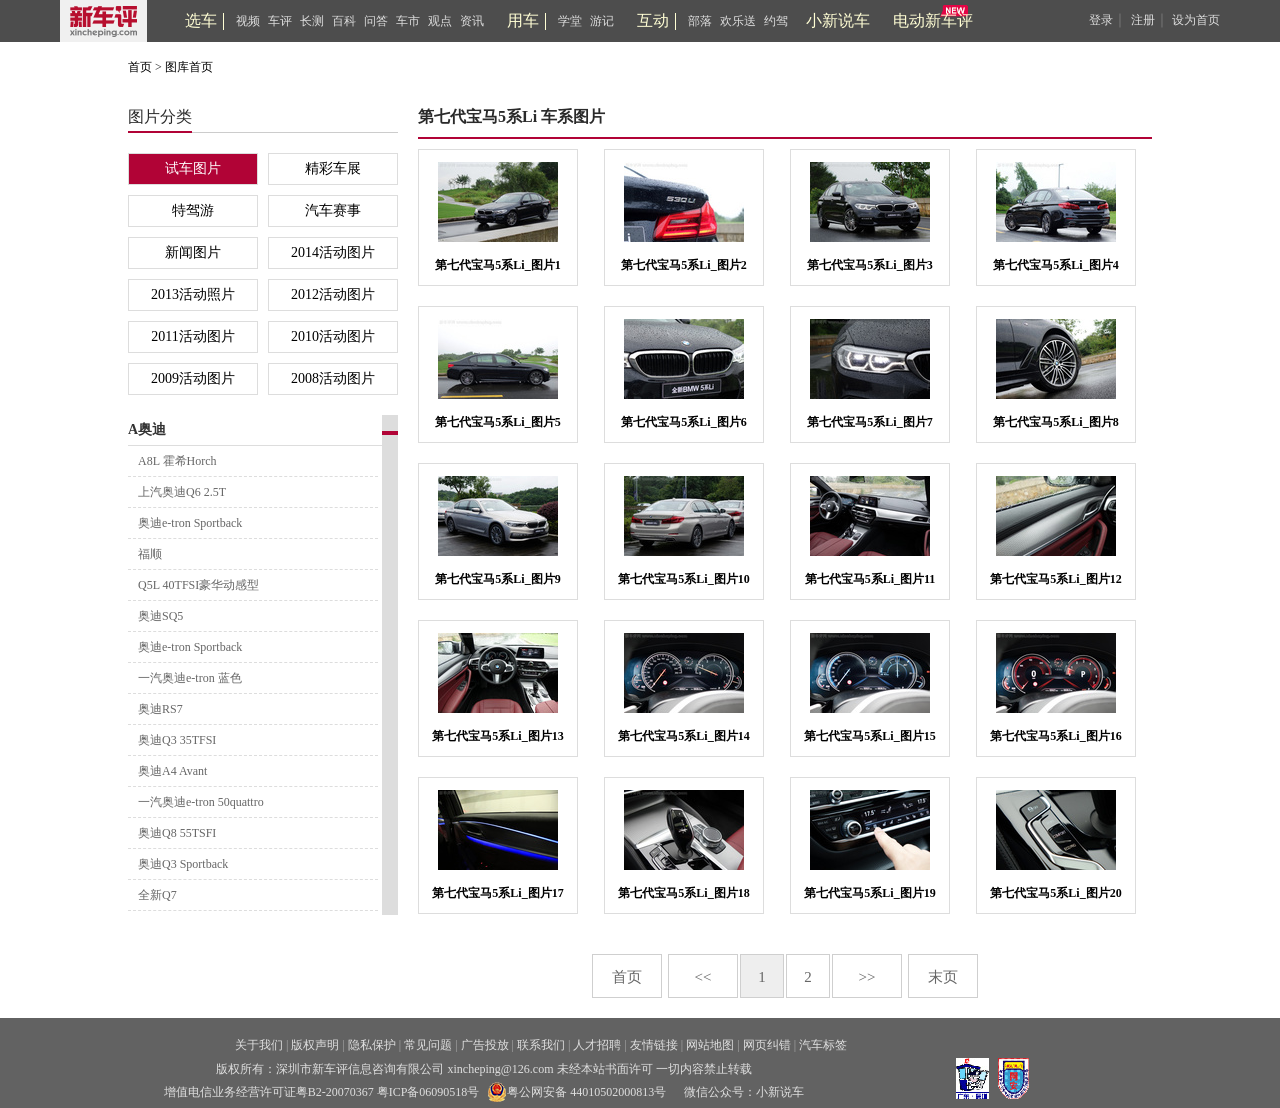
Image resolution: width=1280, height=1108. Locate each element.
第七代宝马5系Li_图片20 (1055, 893)
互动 (653, 20)
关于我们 (259, 1045)
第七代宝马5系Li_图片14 (683, 736)
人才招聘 (597, 1045)
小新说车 (838, 20)
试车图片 (193, 168)
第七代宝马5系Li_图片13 (497, 736)
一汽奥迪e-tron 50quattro (201, 802)
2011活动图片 (192, 336)
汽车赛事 (333, 210)
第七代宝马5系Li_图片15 (869, 736)
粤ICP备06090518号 (428, 1092)
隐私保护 (372, 1045)
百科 (344, 21)
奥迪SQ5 (160, 616)
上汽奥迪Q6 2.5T (182, 492)
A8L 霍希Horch (177, 461)
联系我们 (541, 1045)
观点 (440, 21)
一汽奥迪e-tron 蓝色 (190, 678)
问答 (376, 21)
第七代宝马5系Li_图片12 (1055, 579)
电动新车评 (933, 20)
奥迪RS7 (160, 709)
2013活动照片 (193, 294)
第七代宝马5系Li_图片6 (683, 422)
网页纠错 (767, 1045)
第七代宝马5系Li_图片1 (497, 265)
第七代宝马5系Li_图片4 (1055, 265)
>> (867, 977)
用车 (523, 20)
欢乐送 (738, 21)
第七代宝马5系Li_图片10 (683, 579)
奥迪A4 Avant (172, 771)
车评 (280, 21)
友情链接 (654, 1045)
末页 (943, 977)
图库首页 (189, 67)
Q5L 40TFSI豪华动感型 (198, 585)
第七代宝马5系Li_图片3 (869, 265)
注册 (1143, 20)
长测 (312, 21)
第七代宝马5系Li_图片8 (1055, 422)
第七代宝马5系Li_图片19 (869, 893)
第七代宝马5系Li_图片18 (683, 893)
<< (703, 977)
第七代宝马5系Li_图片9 (497, 579)
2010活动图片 (333, 336)
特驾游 (193, 210)
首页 (140, 67)
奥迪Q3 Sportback (183, 864)
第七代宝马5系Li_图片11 (870, 579)
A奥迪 (147, 429)
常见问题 (428, 1045)
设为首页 (1196, 20)
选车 (201, 20)
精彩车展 (333, 168)
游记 (602, 21)
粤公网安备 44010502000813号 (576, 1092)
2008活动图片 (333, 378)
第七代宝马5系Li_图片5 (497, 422)
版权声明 (315, 1045)
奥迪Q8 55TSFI (177, 833)
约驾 (776, 21)
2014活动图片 (333, 252)
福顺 (150, 554)
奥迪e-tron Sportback (190, 523)
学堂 (570, 21)
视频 (248, 21)
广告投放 (485, 1045)
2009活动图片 (193, 378)
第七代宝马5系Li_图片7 (869, 422)
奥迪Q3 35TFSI (177, 740)
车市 (408, 21)
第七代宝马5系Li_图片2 (683, 265)
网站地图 (710, 1045)
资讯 (472, 21)
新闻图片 (193, 252)
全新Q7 (157, 895)
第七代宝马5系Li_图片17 (497, 893)
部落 (700, 21)
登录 (1101, 20)
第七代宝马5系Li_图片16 (1055, 736)
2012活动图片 (333, 294)
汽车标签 (823, 1045)
